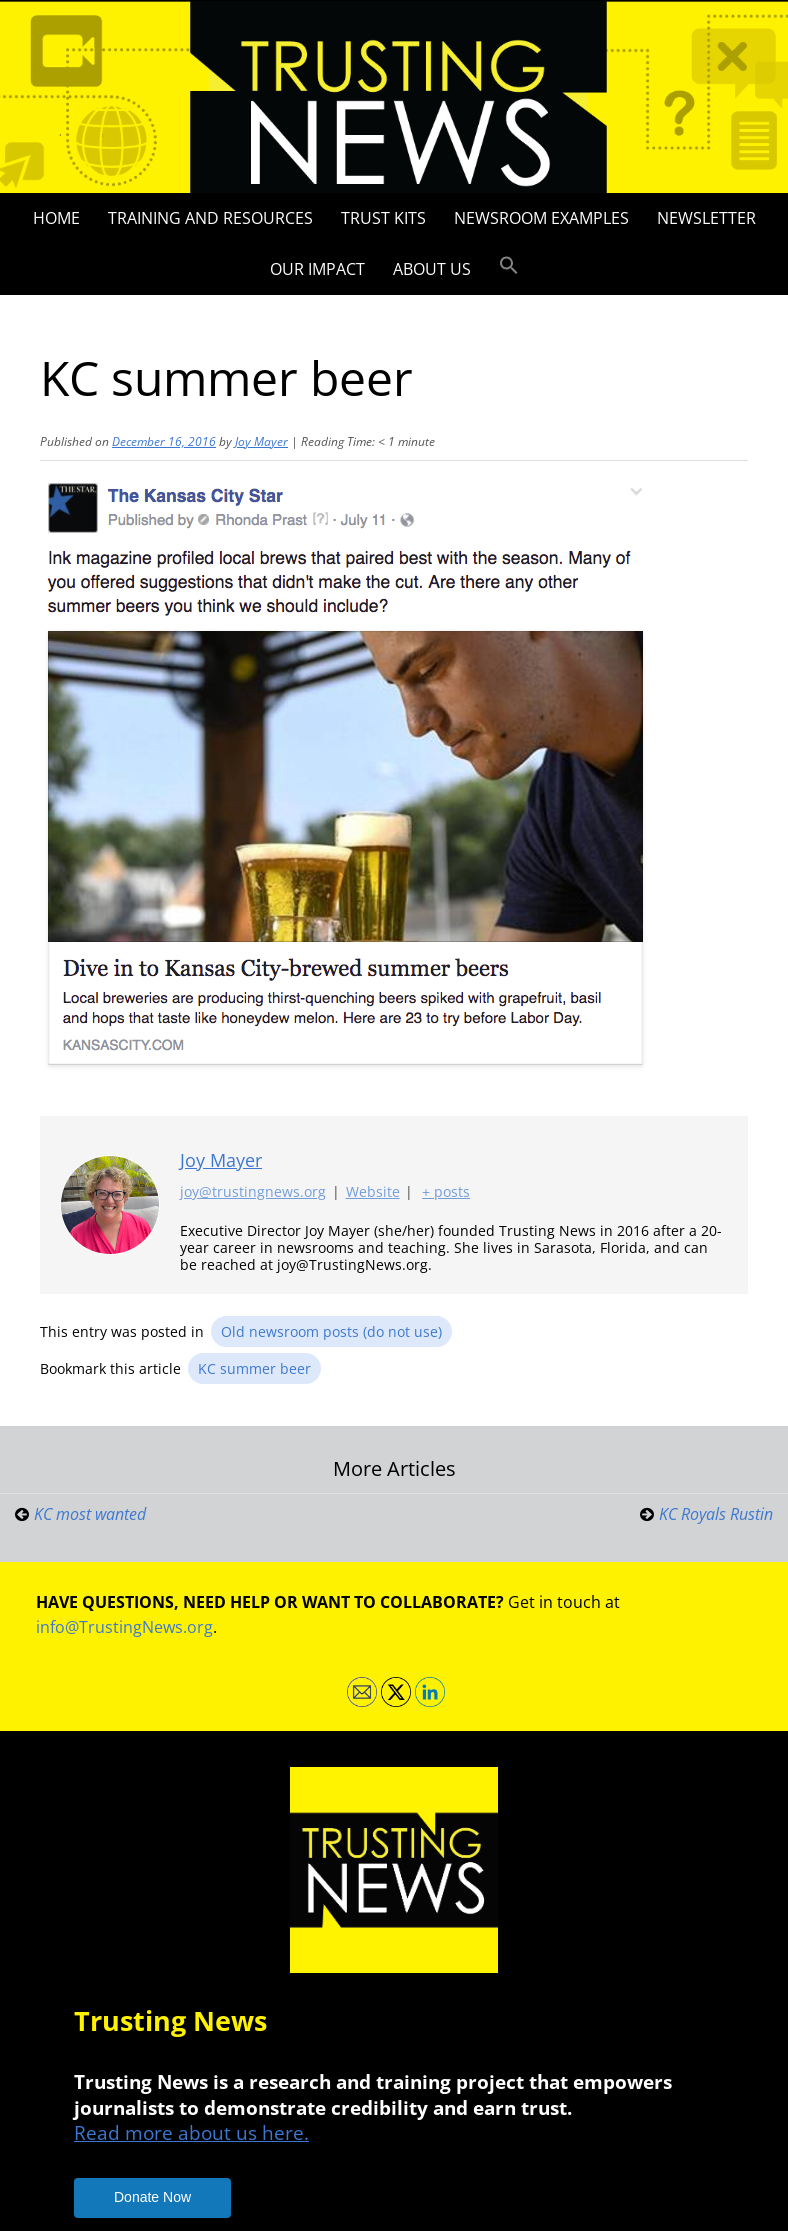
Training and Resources (210, 218)
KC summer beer (254, 1368)
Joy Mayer (261, 441)
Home (56, 218)
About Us (432, 269)
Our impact (317, 269)
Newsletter (706, 218)
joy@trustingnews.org (253, 1192)
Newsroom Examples (541, 218)
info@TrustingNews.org (124, 1627)
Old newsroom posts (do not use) (331, 1331)
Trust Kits (383, 218)
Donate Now (152, 2197)
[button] (509, 266)
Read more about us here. (191, 2132)
